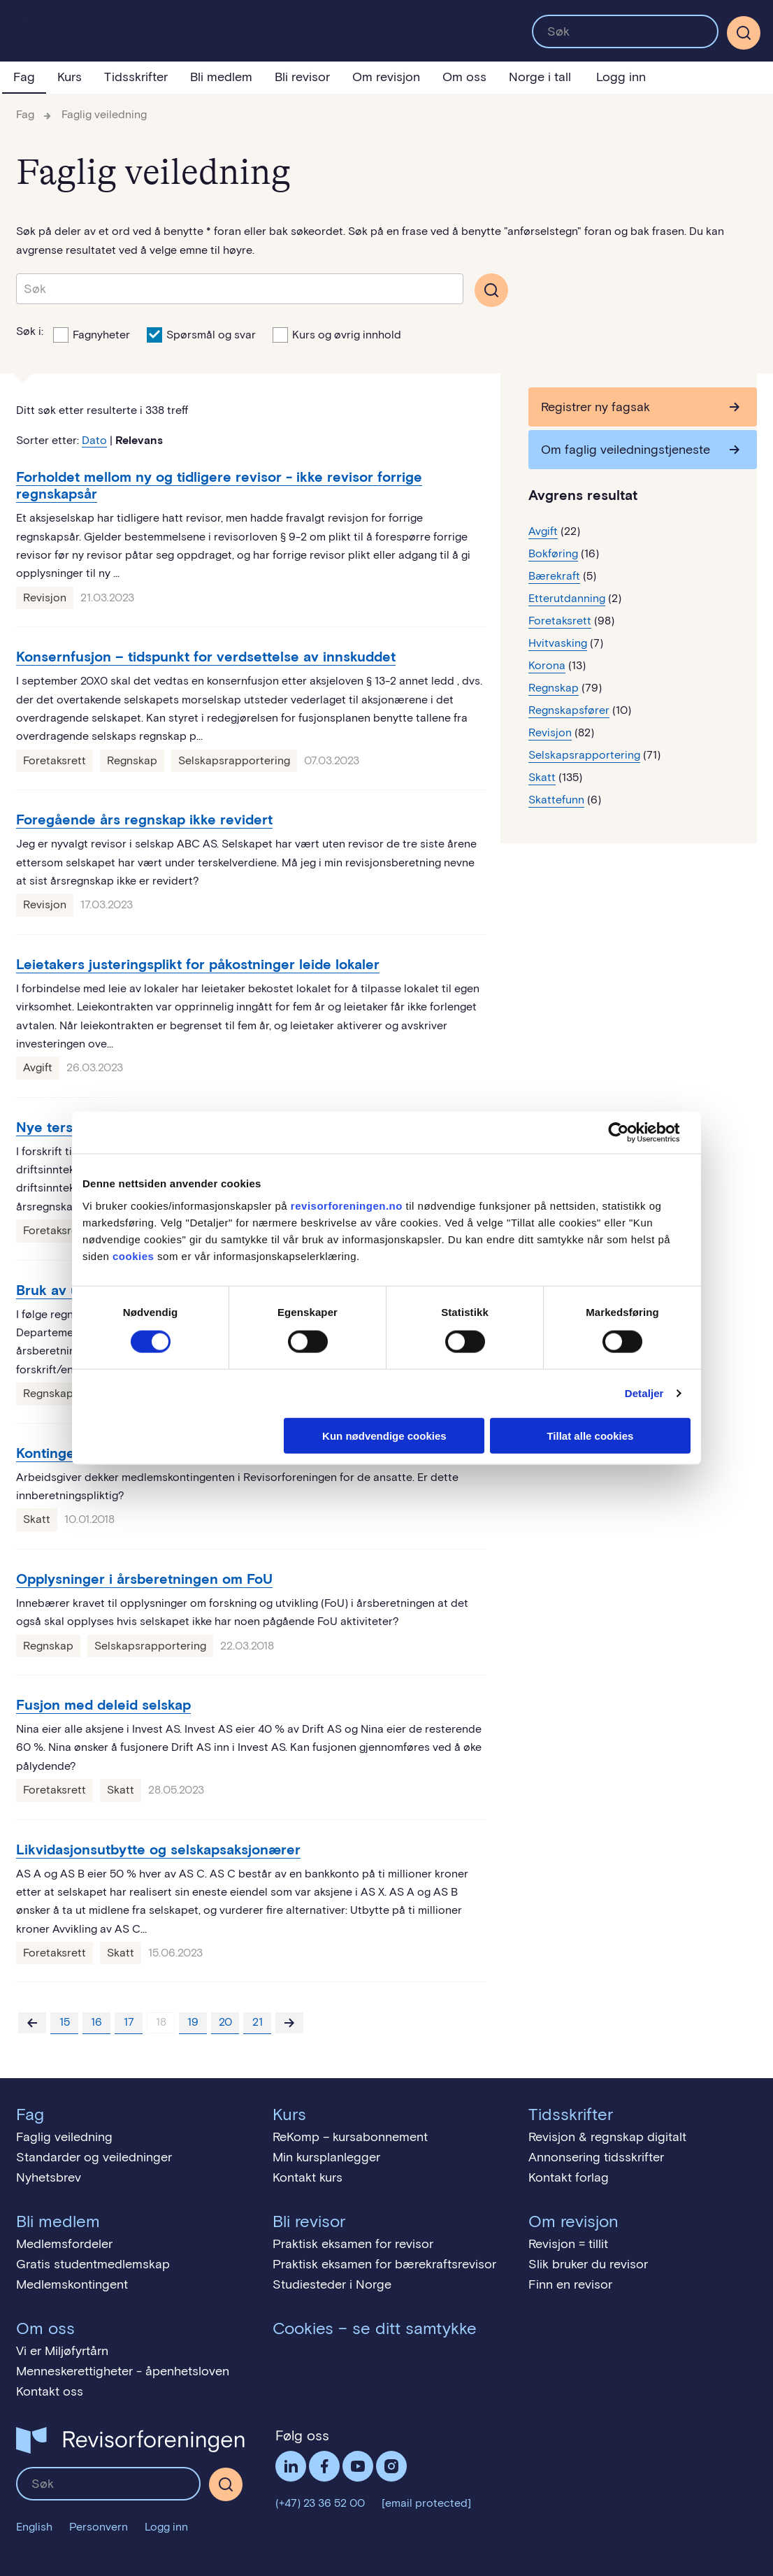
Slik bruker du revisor (588, 2264)
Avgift (37, 1067)
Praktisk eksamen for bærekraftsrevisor (384, 2264)
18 (161, 2021)
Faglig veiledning (104, 114)
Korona (546, 665)
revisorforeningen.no (347, 1205)
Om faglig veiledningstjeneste (625, 449)
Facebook (324, 2466)
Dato (94, 440)
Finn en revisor (570, 2284)
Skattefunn (556, 799)
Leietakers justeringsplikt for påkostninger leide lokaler (198, 964)
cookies (133, 1255)
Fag (24, 77)
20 (225, 2021)
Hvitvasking (557, 643)
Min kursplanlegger (326, 2157)
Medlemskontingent (72, 2284)
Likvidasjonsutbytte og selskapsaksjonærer (158, 1849)
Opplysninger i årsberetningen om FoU (144, 1578)
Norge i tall (540, 77)
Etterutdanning (566, 598)
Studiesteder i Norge (332, 2284)
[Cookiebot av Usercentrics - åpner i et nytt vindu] (629, 1132)
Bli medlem (221, 77)
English (34, 2526)
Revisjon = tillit (568, 2244)
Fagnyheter (91, 333)
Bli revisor (302, 77)
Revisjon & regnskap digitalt (607, 2137)
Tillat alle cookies (590, 1435)
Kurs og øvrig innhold (337, 333)
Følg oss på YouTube (357, 2466)
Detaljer (644, 1393)
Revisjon (44, 597)
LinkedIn (290, 2466)
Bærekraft (554, 575)
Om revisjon (386, 77)
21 (257, 2021)
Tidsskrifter (136, 77)
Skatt (36, 1519)
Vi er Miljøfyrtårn (62, 2351)
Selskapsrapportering (234, 760)
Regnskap (132, 760)
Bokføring (553, 553)
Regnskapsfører (568, 710)
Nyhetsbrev (48, 2177)
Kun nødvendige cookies (384, 1435)
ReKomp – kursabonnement (350, 2137)
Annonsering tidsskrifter (596, 2157)
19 (192, 2021)
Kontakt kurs (307, 2177)
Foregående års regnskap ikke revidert (144, 819)
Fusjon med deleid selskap (103, 1704)
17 (129, 2021)
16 (96, 2021)
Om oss (464, 77)
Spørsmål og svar (201, 333)
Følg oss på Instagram (391, 2466)
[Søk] (743, 33)
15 (64, 2021)
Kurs (69, 77)
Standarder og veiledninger (94, 2157)
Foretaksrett (54, 760)
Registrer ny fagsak (595, 407)
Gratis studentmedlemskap (93, 2264)
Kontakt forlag (568, 2177)
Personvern (98, 2526)
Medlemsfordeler (64, 2244)
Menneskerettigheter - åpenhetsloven (122, 2371)
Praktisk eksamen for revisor (353, 2244)
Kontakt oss (49, 2391)
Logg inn (621, 77)
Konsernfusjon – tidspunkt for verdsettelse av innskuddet (206, 656)
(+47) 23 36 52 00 (320, 2503)
